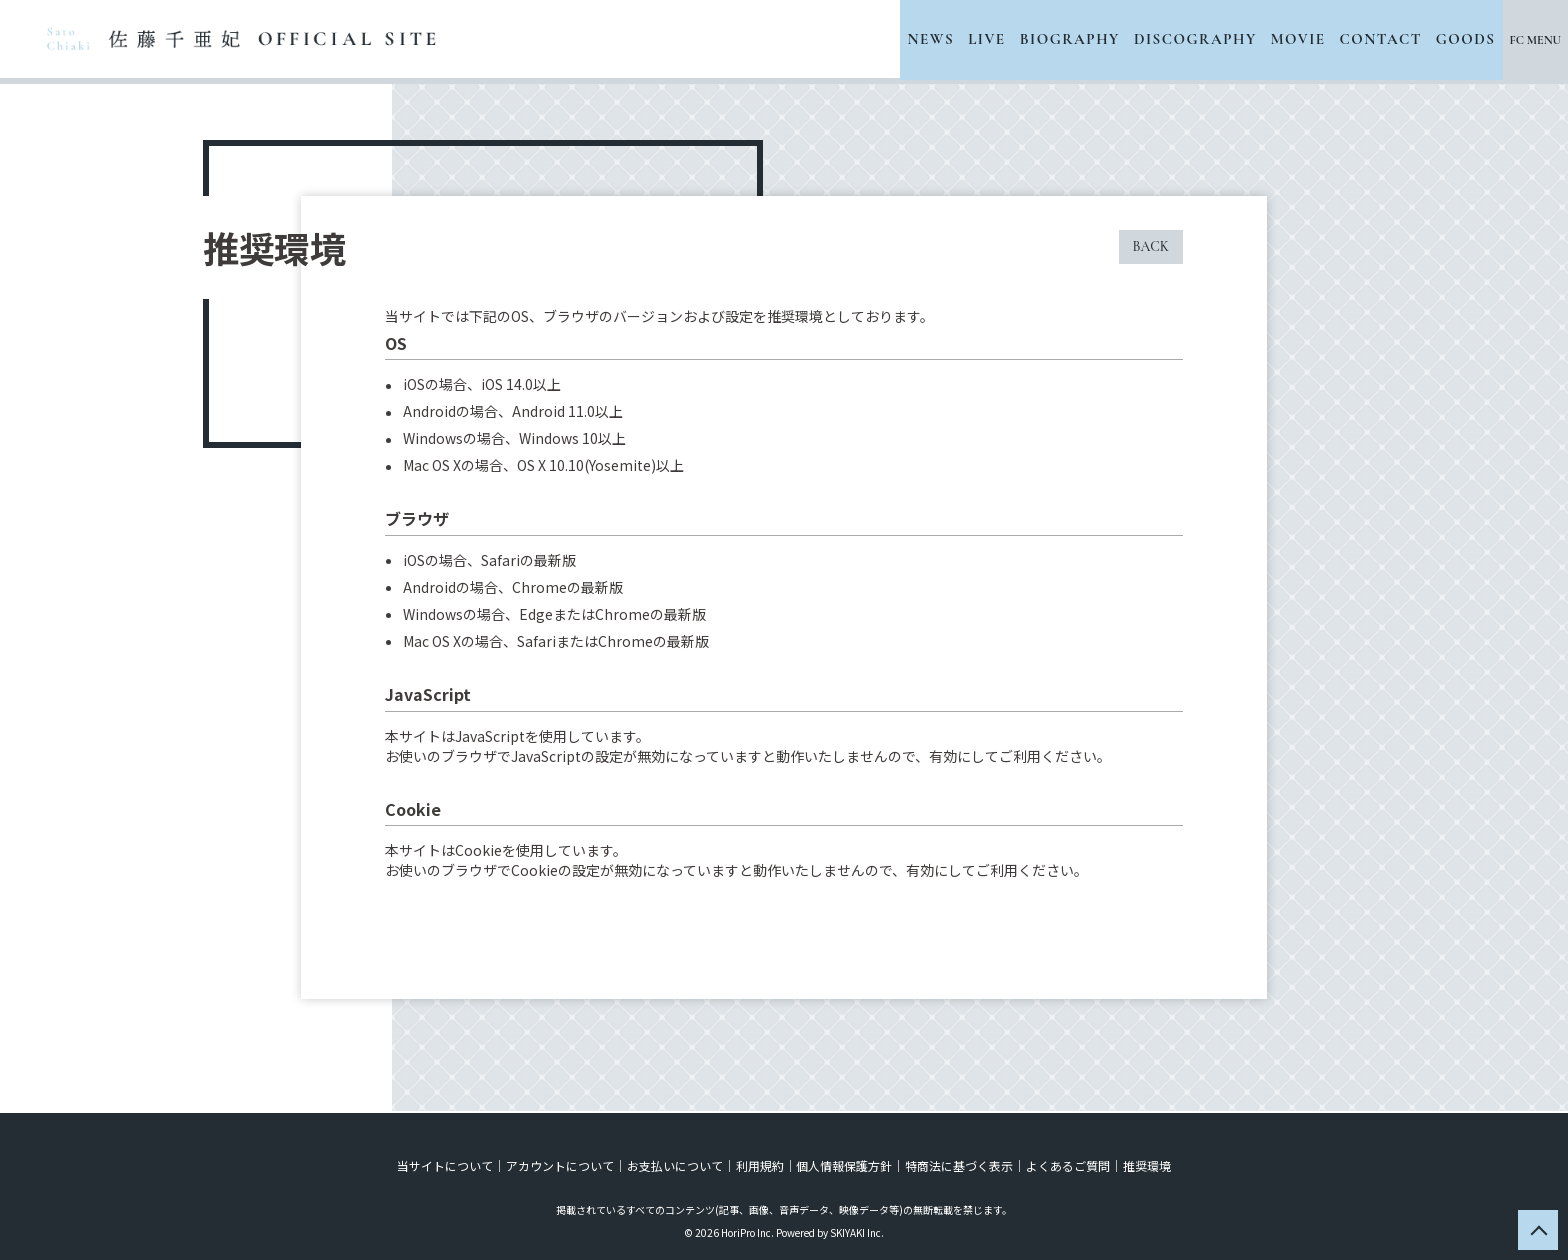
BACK (1151, 246)
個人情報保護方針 (844, 1163)
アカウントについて (562, 1163)
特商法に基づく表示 (958, 1163)
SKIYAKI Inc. (857, 1230)
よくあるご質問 (1066, 1163)
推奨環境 (1144, 1163)
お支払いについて (676, 1163)
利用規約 (760, 1163)
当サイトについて (448, 1163)
